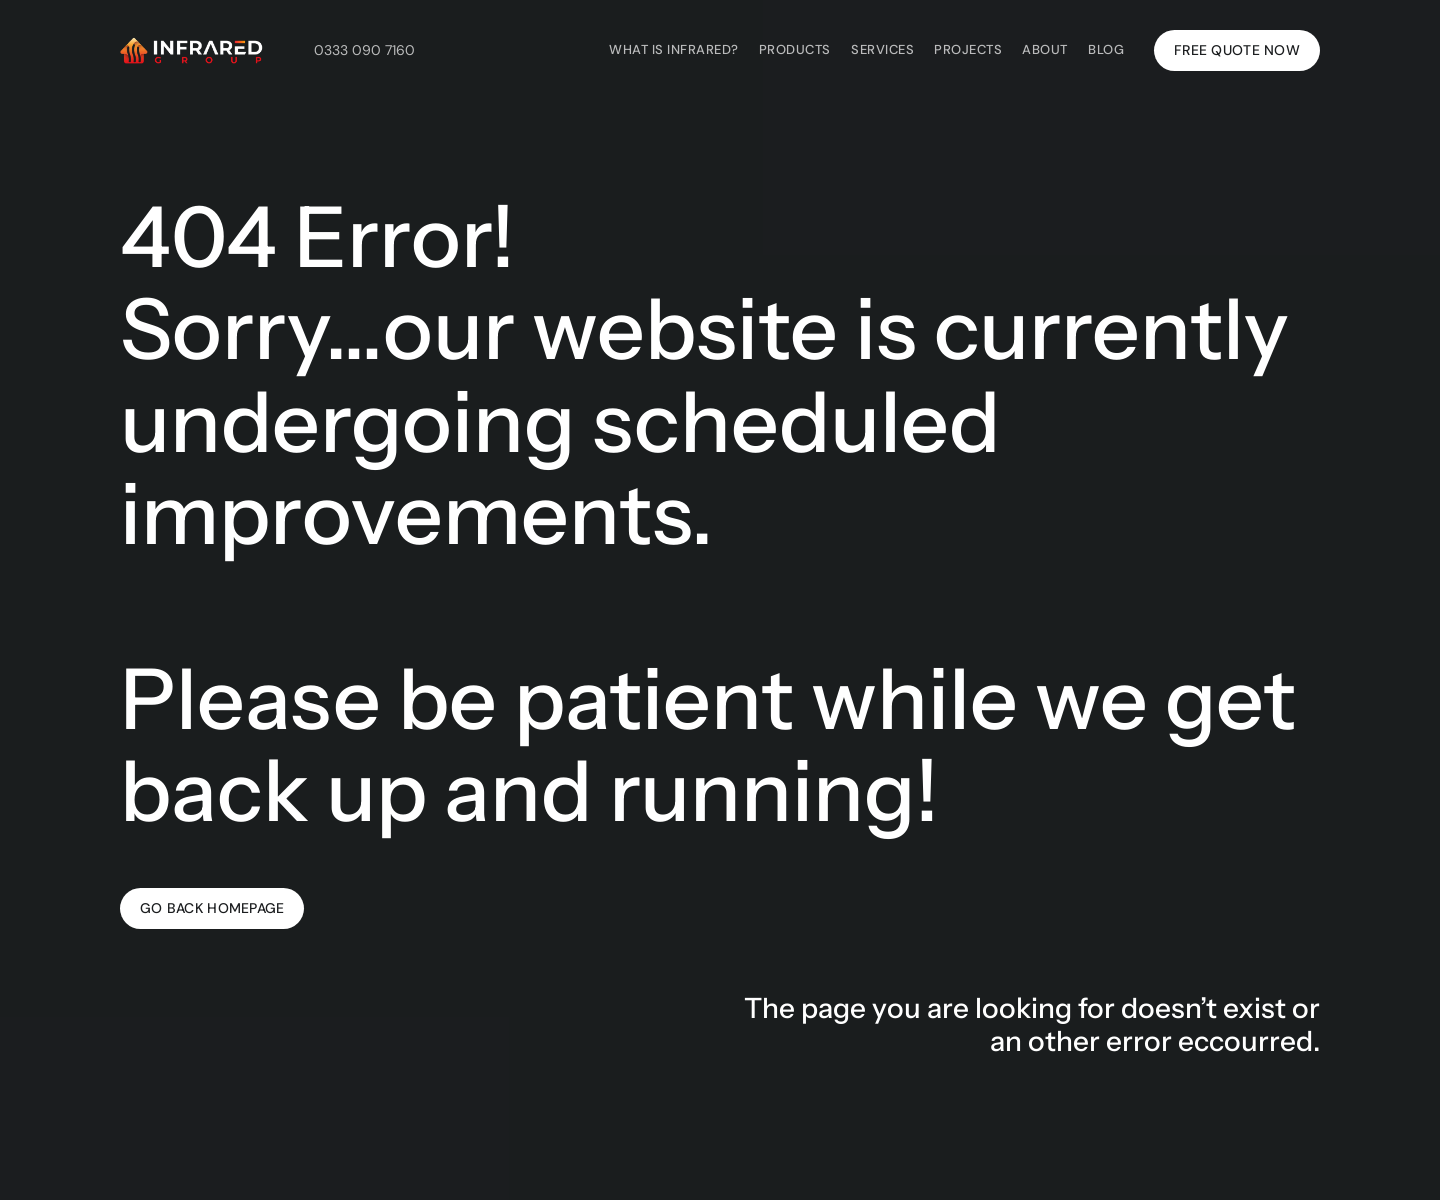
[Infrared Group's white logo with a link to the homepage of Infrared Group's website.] (191, 50)
